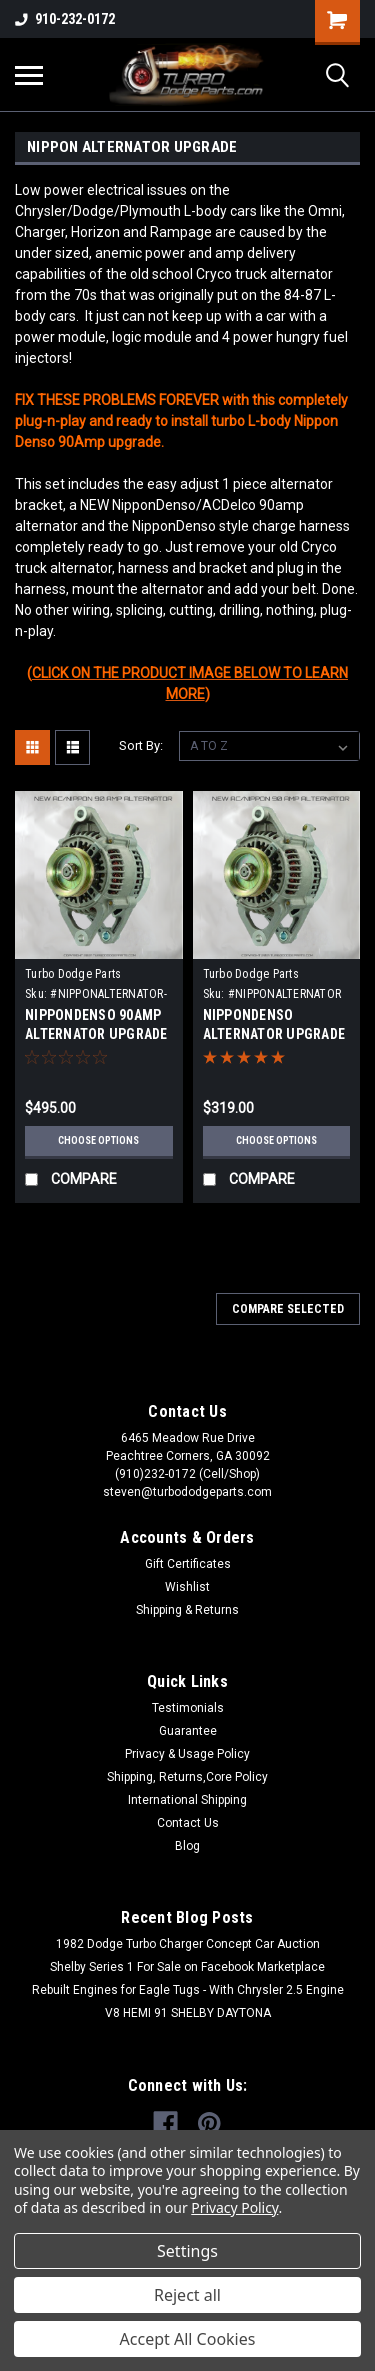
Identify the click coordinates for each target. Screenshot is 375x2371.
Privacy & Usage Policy (187, 1754)
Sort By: (141, 745)
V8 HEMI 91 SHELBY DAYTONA (188, 2013)
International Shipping (187, 1800)
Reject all (187, 2295)
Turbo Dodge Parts (73, 974)
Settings (187, 2251)
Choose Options (98, 1140)
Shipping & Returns (187, 1610)
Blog (187, 1846)
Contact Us (188, 1823)
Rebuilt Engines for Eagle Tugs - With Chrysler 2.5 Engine (188, 1990)
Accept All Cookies (188, 2339)
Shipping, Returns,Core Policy (187, 1777)
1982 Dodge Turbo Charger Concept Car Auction (188, 1944)
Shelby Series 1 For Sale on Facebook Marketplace (187, 1967)
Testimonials (188, 1708)
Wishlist (187, 1587)
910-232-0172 (65, 19)
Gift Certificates (188, 1564)
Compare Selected (288, 1309)
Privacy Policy (234, 2207)
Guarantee (188, 1731)
